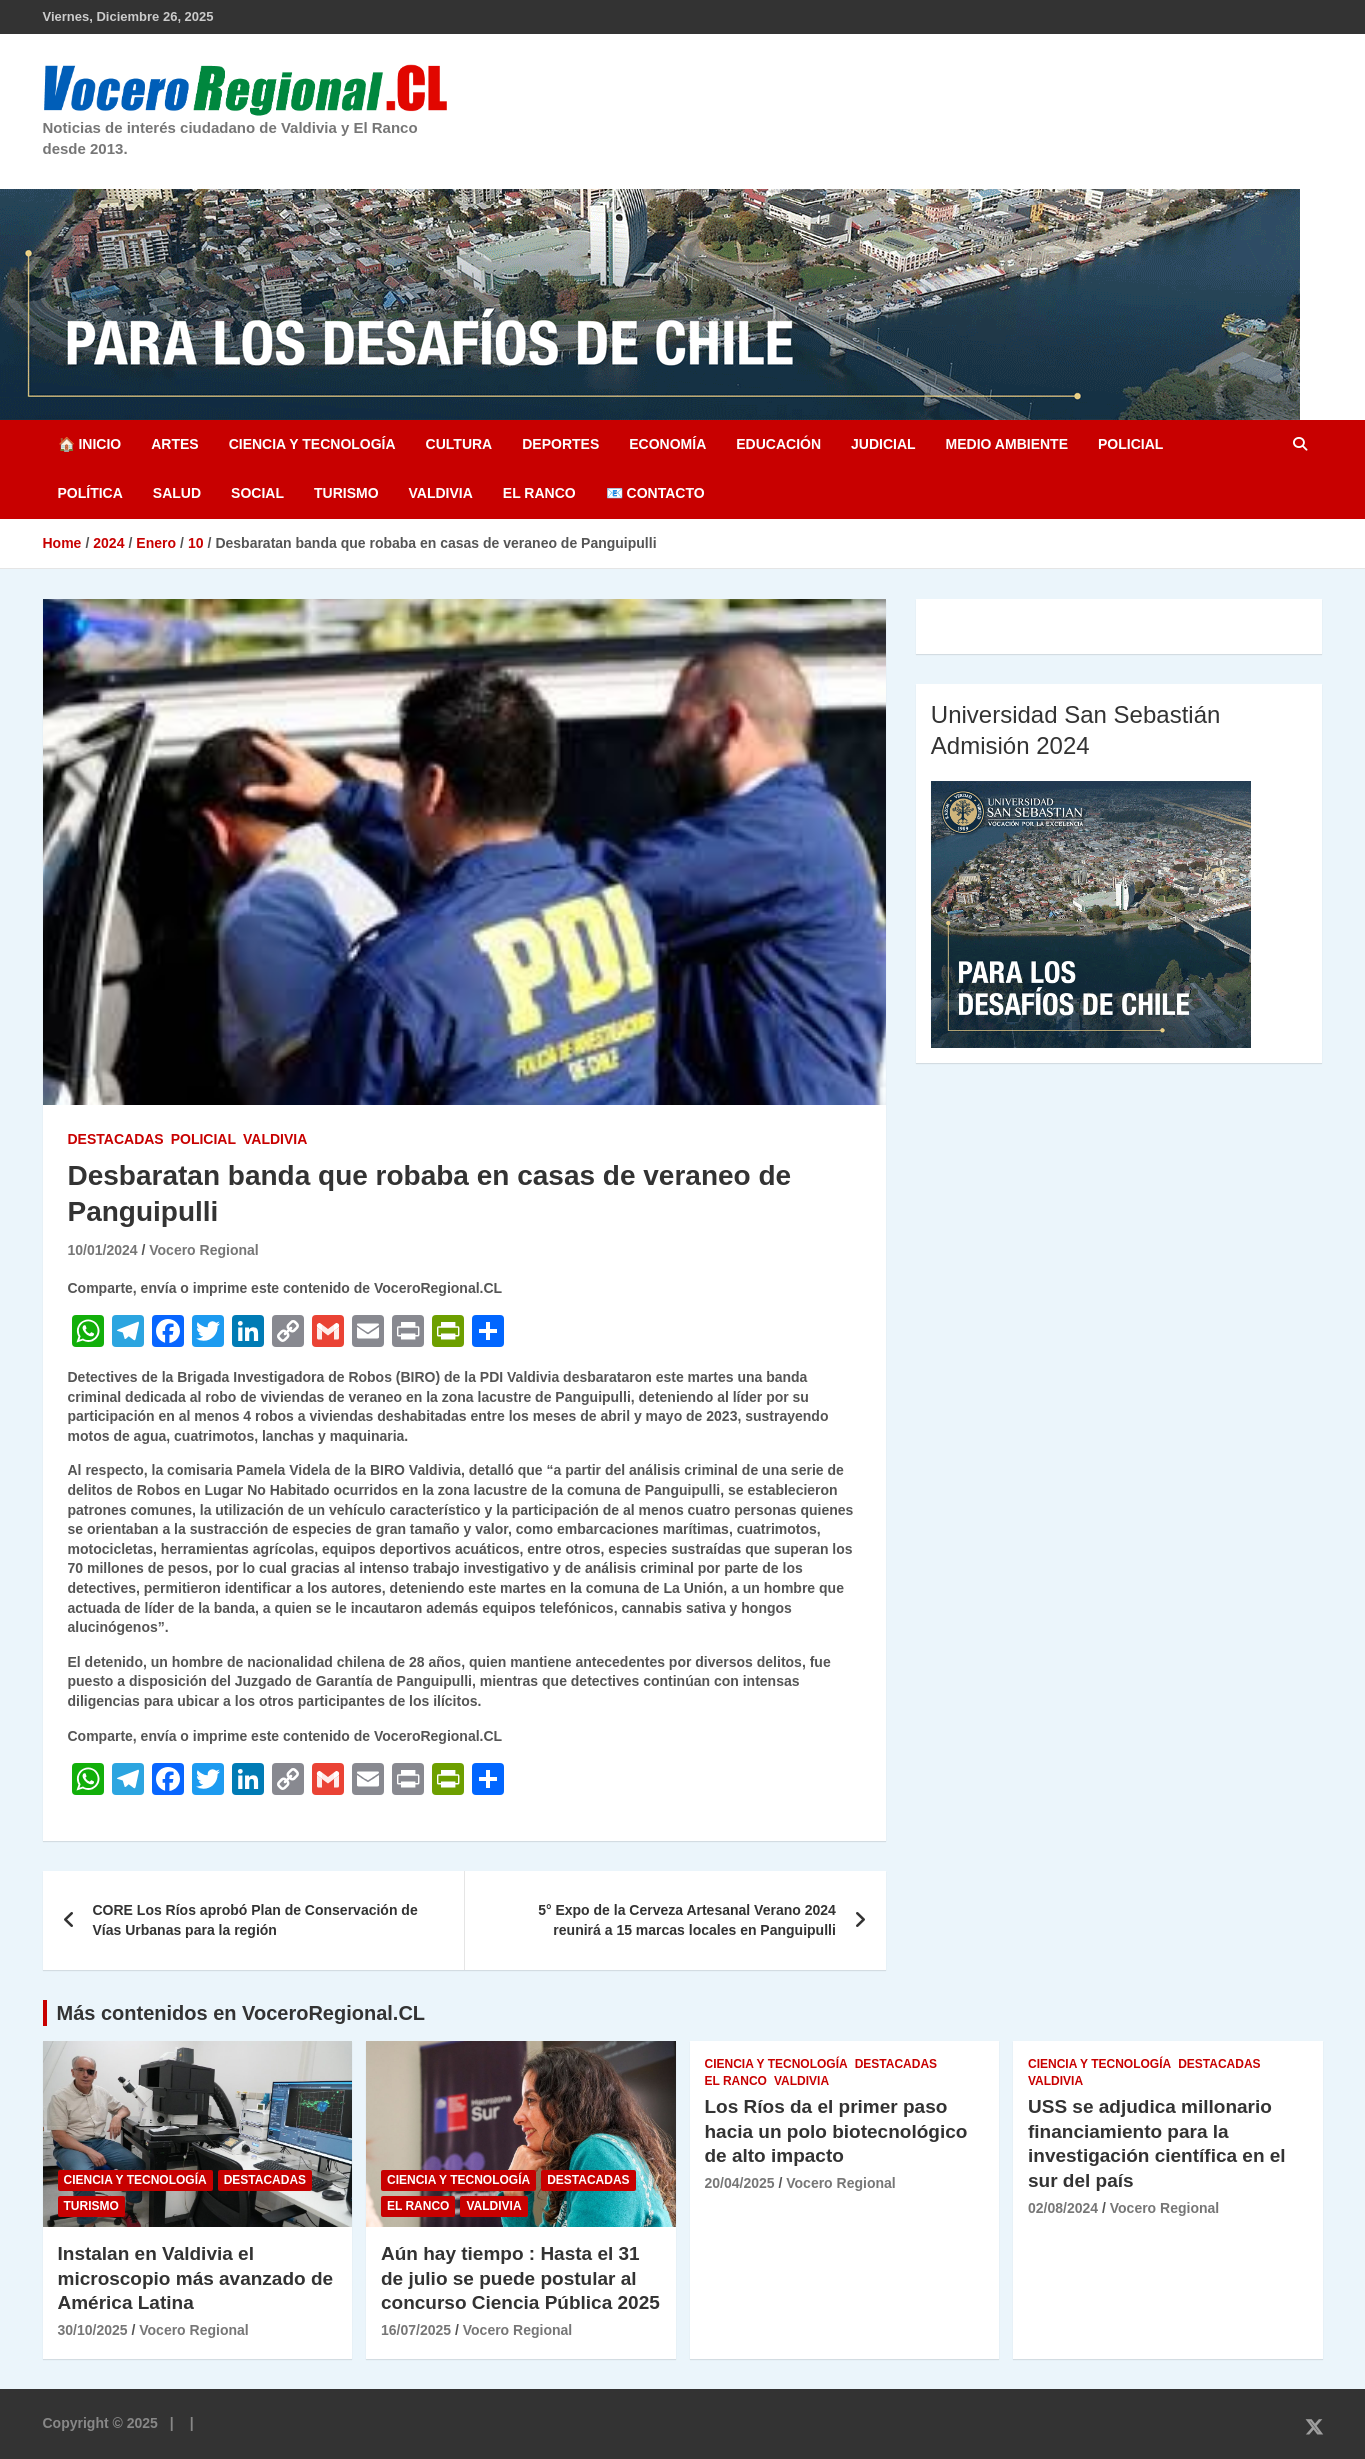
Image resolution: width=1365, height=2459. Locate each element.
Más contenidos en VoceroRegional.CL (241, 2013)
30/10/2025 (93, 2330)
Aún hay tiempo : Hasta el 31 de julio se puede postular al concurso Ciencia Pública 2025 (520, 2278)
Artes (174, 444)
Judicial (883, 444)
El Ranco (539, 493)
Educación (778, 444)
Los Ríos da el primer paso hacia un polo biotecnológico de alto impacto (836, 2131)
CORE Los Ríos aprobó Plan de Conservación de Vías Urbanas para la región (255, 1920)
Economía (667, 444)
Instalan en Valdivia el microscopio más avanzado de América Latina (196, 2278)
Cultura (459, 444)
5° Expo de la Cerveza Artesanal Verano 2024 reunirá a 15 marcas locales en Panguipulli (687, 1920)
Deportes (560, 444)
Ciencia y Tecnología (312, 444)
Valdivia (441, 493)
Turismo (346, 493)
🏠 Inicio (90, 444)
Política (90, 493)
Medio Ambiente (1007, 444)
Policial (1130, 444)
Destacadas (116, 1139)
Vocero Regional (203, 1250)
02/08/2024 (1063, 2208)
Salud (177, 493)
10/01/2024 (103, 1250)
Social (257, 493)
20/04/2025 (740, 2183)
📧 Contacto (655, 493)
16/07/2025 (416, 2330)
